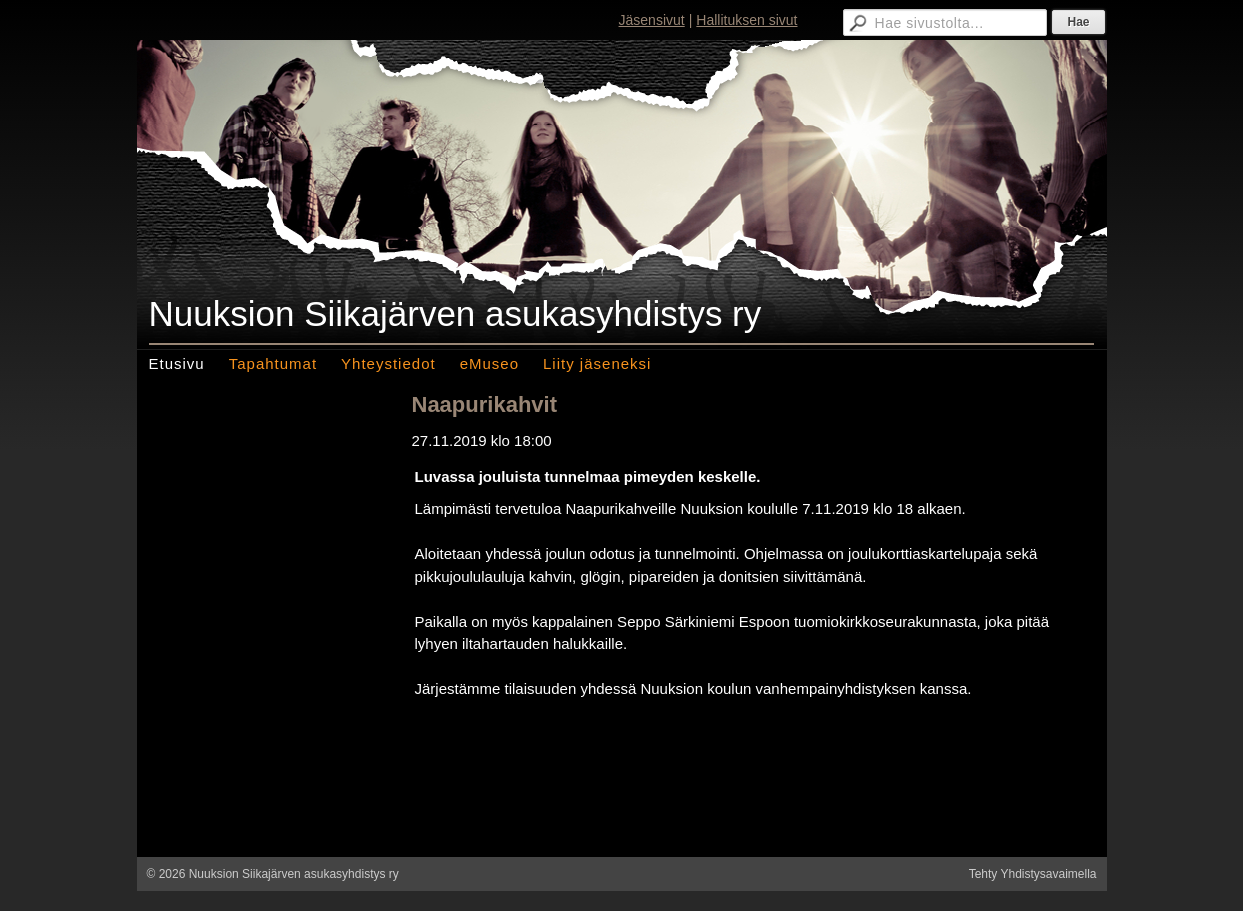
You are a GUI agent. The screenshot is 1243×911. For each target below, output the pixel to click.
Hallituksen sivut (746, 20)
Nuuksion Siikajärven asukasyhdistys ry (455, 313)
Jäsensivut (652, 20)
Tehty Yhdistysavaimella (1033, 874)
